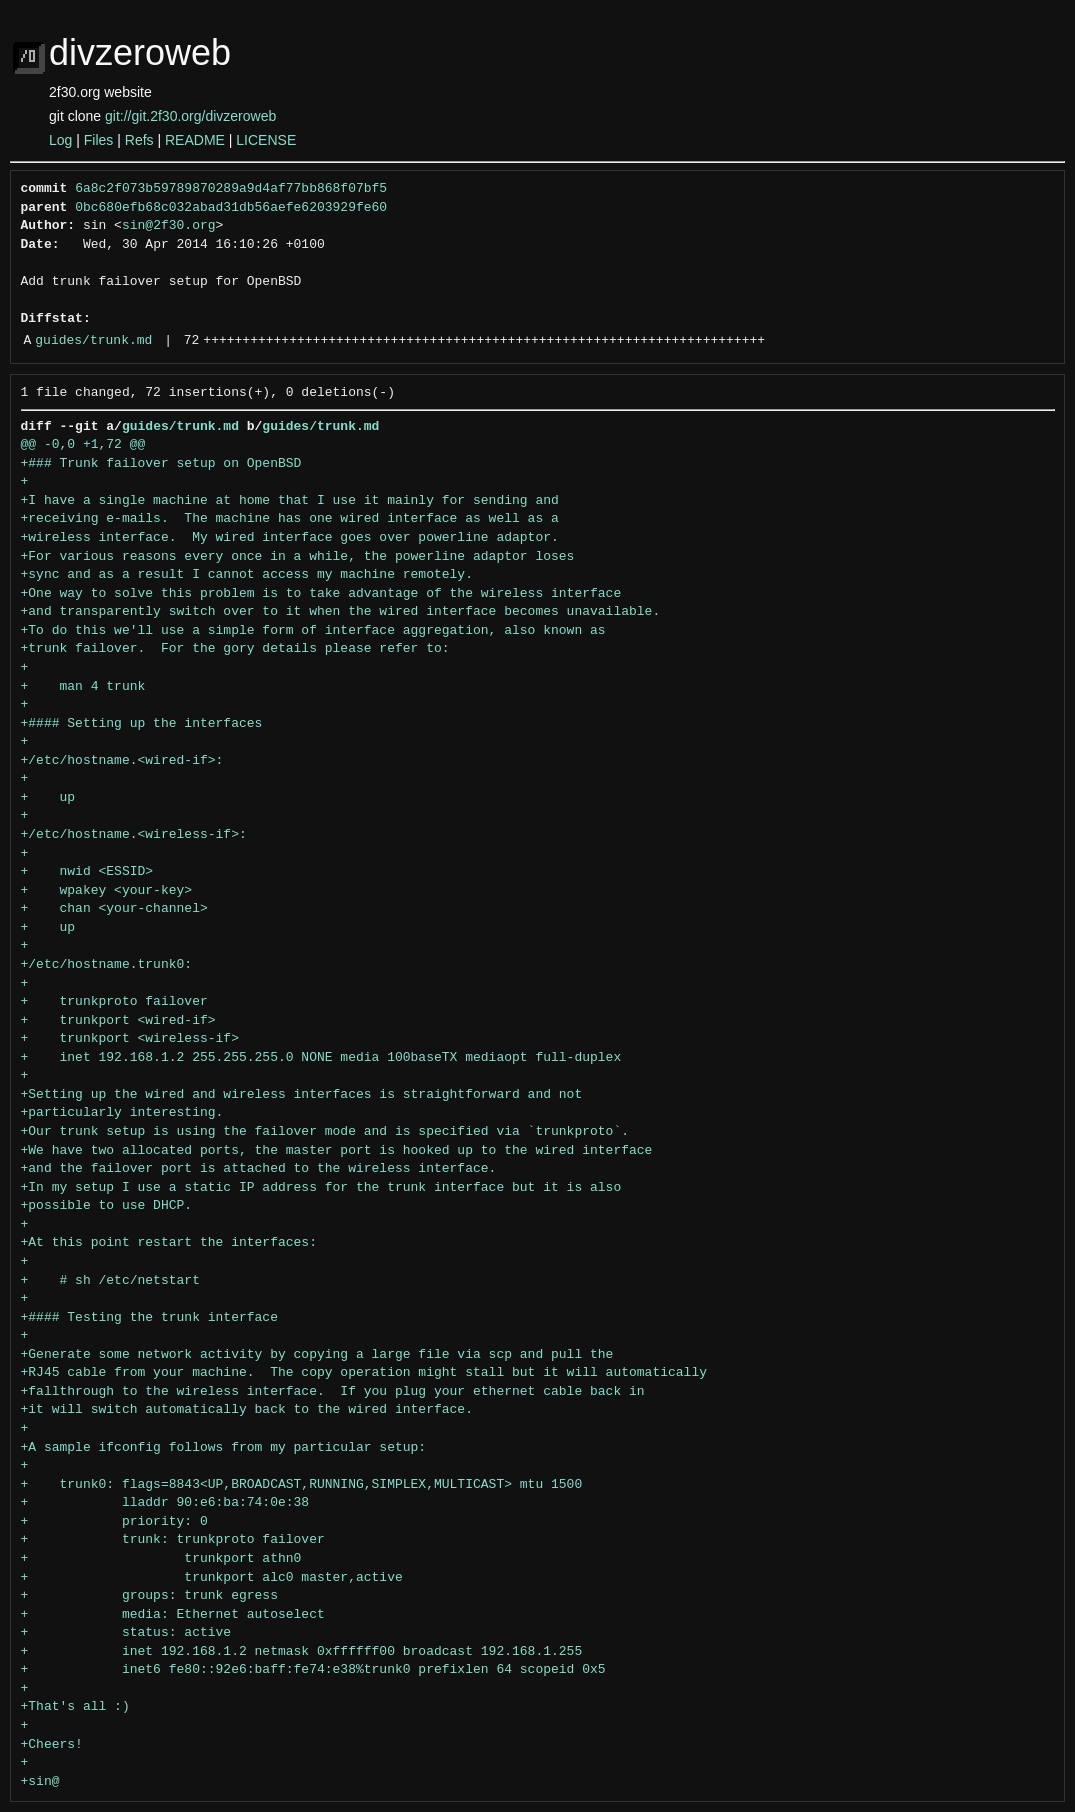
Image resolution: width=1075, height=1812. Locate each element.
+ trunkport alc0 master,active (212, 1578)
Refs (139, 140)
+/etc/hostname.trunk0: (107, 965)
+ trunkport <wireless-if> (130, 1039)
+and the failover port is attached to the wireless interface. (259, 1169)
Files (99, 140)
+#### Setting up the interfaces (142, 724)
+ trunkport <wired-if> (118, 1021)
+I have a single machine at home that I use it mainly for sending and (290, 501)
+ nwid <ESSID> (87, 872)
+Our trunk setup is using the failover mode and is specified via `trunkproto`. (325, 1132)
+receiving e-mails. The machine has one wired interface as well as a (290, 519)
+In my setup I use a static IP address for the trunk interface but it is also (321, 1188)
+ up (48, 798)
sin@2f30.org (169, 226)
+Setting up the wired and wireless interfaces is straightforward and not (302, 1095)
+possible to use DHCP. (107, 1206)
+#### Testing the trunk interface (149, 1318)
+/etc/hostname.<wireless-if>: (134, 835)
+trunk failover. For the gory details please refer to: (235, 649)
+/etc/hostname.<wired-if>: (122, 761)
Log (60, 140)
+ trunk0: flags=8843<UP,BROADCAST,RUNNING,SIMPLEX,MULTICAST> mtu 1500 (302, 1485)
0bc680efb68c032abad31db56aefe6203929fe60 (231, 208)
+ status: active (126, 1633)
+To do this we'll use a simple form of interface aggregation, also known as (313, 631)
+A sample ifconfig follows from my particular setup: (224, 1448)
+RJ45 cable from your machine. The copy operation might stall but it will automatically (364, 1373)
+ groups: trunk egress (149, 1596)
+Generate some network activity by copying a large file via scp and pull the (317, 1355)
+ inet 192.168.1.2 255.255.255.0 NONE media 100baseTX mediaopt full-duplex (321, 1058)
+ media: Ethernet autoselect (173, 1615)
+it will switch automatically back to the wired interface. (247, 1410)
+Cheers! (52, 1745)
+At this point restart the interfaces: (169, 1243)
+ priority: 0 (114, 1522)
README (195, 140)
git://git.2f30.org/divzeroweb (190, 116)
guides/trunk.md (93, 341)
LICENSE (266, 140)
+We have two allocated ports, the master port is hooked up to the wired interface (337, 1151)
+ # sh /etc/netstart (110, 1281)
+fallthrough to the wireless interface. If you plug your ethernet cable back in (333, 1392)
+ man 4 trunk (83, 687)
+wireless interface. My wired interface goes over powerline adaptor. (290, 538)
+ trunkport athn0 (165, 1559)
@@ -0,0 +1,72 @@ (83, 445)
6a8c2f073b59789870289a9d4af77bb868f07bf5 (231, 189)
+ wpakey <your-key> (107, 891)
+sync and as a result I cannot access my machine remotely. (247, 575)
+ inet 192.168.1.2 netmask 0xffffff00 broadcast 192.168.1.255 (302, 1652)
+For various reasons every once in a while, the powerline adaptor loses (298, 557)
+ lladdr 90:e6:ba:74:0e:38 (165, 1503)
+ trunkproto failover (114, 1002)
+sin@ (40, 1782)
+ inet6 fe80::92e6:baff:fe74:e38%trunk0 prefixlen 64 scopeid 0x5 (313, 1670)
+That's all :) (75, 1707)
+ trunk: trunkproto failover (173, 1540)
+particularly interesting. (122, 1113)
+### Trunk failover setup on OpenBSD (161, 464)
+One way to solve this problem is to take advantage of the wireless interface (321, 594)
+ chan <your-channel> (114, 909)
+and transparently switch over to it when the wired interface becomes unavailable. (341, 612)
